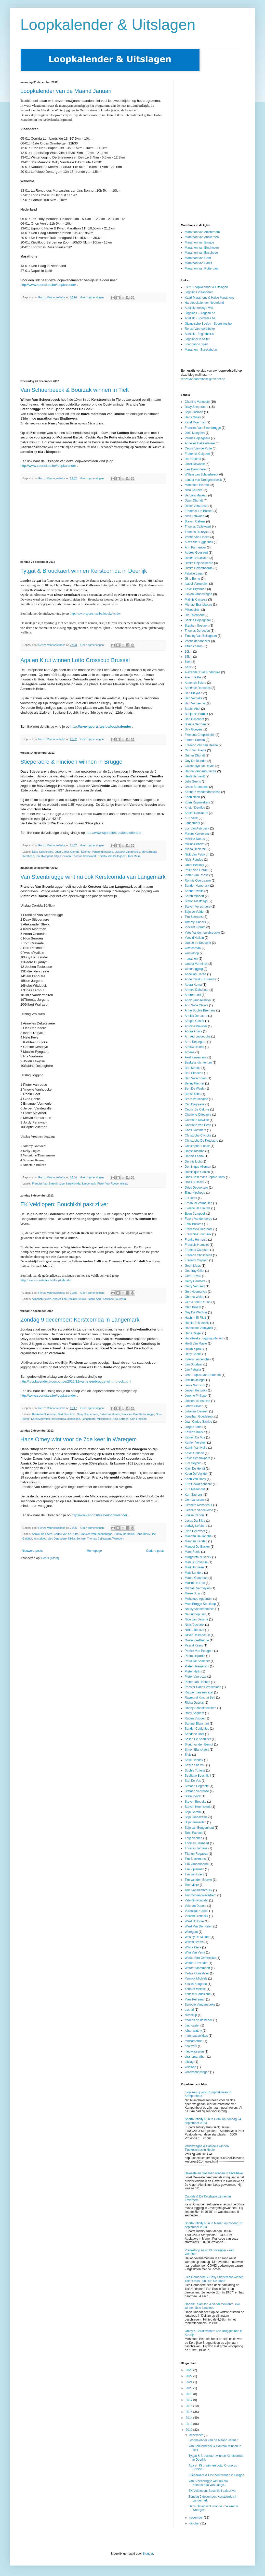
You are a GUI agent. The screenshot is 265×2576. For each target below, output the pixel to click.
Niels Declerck (194, 1625)
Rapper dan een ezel (199, 1692)
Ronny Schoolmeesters (200, 1708)
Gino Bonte (192, 578)
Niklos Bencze (76, 1538)
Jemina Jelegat (195, 1380)
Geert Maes (193, 1265)
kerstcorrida (73, 1183)
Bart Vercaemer (195, 703)
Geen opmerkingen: (92, 297)
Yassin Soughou (196, 1984)
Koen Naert (192, 797)
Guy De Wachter (196, 1312)
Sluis (188, 1754)
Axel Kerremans (195, 1057)
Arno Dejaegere (195, 1042)
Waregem (118, 1538)
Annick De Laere (42, 1533)
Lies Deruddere (57, 1538)
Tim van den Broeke (198, 1880)
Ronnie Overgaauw (198, 880)
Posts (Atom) (50, 1558)
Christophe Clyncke (198, 1135)
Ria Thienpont (44, 856)
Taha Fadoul (193, 1833)
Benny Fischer (194, 1083)
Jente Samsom (195, 1385)
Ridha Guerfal (194, 1702)
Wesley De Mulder (197, 1937)
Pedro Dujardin (195, 1656)
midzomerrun (194, 2041)
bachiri (189, 2009)
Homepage (94, 1551)
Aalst (188, 667)
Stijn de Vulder (195, 911)
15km (188, 656)
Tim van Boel (194, 1874)
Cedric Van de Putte (66, 1533)
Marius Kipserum (196, 1562)
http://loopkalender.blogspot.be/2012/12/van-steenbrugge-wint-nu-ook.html (75, 1381)
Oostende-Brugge (197, 1640)
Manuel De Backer (197, 1546)
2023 (189, 2370)
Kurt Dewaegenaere (198, 1484)
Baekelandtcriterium (44, 1414)
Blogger (148, 2553)
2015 (189, 2412)
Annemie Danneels (197, 688)
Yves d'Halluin (194, 937)
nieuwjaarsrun (194, 2051)
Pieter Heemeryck (197, 1666)
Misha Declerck (195, 849)
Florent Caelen (195, 740)
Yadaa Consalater (197, 1973)
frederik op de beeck (199, 2020)
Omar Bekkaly (194, 865)
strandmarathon (195, 2056)
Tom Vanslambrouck (198, 1890)
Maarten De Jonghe (198, 1536)
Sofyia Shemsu (195, 1765)
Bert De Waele (195, 1088)
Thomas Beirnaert (197, 1843)
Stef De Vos (193, 1781)
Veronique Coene (196, 1911)
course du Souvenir (198, 943)
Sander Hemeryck (197, 885)
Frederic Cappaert (197, 1250)
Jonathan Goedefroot (199, 1416)
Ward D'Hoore (194, 1921)
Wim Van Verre (195, 1952)
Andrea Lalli (59, 1298)
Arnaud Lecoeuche (197, 1036)
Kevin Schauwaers (197, 1458)
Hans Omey (143, 1533)
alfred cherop (194, 646)
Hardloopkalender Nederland (204, 302)
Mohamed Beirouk (197, 485)
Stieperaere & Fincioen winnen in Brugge (71, 762)
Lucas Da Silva (195, 1520)
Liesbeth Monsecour (198, 1505)
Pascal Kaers (194, 1645)
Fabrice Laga (194, 573)
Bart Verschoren (196, 1078)
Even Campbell (195, 1213)
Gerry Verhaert (195, 1286)
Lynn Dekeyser (195, 1531)
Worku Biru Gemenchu (200, 1958)
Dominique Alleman (198, 1166)
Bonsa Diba (193, 1094)
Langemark (89, 1183)
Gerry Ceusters (195, 1281)
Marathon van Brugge (199, 242)
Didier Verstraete (110, 1414)
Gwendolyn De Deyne (200, 766)
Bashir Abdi (94, 1298)
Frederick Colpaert (197, 454)
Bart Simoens (194, 1073)
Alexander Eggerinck (199, 542)
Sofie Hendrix (194, 1760)
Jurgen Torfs (193, 1427)
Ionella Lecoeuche (197, 1359)
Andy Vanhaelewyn (198, 1000)
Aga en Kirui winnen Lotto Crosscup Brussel (75, 660)
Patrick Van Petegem (199, 1651)
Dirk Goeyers (194, 729)
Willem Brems (194, 1942)
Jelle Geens (193, 781)
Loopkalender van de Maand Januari (65, 91)
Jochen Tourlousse (197, 1401)
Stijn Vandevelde (196, 1817)
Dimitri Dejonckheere (199, 563)
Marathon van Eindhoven (202, 247)
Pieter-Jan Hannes (197, 1682)
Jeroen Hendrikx (196, 1390)
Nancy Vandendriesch (200, 1609)
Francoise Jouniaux (198, 1234)
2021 (189, 2382)
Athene (189, 1052)
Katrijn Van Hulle (196, 1447)
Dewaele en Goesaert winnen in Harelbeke (214, 2173)
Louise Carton (194, 1515)
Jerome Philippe (196, 1395)
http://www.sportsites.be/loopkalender (95, 613)
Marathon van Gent (198, 258)
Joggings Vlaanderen (199, 292)
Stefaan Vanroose (197, 1791)
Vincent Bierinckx (196, 1916)
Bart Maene (193, 1068)
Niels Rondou (194, 859)
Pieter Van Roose (108, 1183)
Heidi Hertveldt (195, 776)
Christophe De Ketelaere (201, 1140)
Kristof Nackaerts (196, 813)
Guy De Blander (195, 761)
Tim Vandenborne (197, 1864)
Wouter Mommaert (197, 1968)
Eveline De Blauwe (197, 1208)
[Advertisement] (93, 341)
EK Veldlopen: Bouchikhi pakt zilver (64, 1204)
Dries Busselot (194, 1182)
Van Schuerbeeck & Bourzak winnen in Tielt (74, 390)
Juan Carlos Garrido (67, 851)
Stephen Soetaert (196, 625)
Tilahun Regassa (196, 1853)
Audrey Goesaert (196, 552)
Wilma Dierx (193, 1947)
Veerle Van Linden (197, 537)
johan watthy (193, 2030)
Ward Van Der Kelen (199, 1926)
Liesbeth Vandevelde (127, 851)
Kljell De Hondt (195, 1468)
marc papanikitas (196, 2035)
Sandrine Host (194, 1734)
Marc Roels (192, 1552)
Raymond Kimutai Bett (200, 1697)
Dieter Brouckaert (196, 558)
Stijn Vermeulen (195, 1822)
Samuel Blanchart (197, 1723)
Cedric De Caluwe (197, 1109)
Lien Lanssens (194, 1499)
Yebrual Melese (195, 1989)
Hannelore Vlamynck (199, 1328)
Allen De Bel (193, 677)
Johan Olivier (194, 1406)
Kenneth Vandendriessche (97, 851)
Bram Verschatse (196, 1099)
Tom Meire (134, 856)
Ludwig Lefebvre (196, 1526)
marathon (191, 958)
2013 (189, 2424)
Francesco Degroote (199, 1229)
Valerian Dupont (195, 1906)
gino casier (192, 2025)
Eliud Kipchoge (195, 1192)
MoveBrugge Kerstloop (200, 1604)
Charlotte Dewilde (197, 1120)
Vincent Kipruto (195, 927)
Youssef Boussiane (198, 1994)
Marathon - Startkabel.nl (201, 349)
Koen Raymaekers (197, 802)
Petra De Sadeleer (197, 1661)
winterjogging (194, 969)
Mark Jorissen (194, 1567)
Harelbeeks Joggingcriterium (204, 1338)
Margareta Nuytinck (198, 1557)
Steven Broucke (195, 1801)
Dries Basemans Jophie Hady (205, 1177)
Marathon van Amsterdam (202, 232)
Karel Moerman (40, 1418)
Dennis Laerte (194, 1156)
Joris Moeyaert (195, 433)
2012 (189, 2430)
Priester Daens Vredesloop (203, 1687)
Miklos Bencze (194, 844)
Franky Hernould (124, 1533)
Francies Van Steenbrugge (48, 1183)
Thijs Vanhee (193, 1838)
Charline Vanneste (197, 402)
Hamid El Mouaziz (197, 1323)
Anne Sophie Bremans (200, 1010)
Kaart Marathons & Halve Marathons (209, 297)
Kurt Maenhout (195, 1489)
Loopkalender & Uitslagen (107, 24)
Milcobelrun (104, 1418)
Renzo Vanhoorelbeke (200, 329)
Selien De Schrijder (198, 1739)
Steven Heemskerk (197, 1807)
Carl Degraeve (194, 1104)
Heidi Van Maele (196, 1343)
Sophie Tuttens (195, 1770)
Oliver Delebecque (197, 1635)
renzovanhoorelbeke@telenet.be (203, 379)
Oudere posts (155, 1551)
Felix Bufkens (194, 1224)
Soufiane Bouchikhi (114, 1298)
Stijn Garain (193, 1812)
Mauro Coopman (196, 1578)
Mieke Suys (193, 1593)
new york (191, 2046)
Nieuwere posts (32, 1551)
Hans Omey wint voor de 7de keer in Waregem (78, 1439)
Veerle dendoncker (197, 641)
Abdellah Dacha (195, 974)
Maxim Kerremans (197, 833)
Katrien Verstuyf (195, 1442)
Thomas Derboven (197, 630)
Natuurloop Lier (195, 1614)
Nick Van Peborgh (197, 854)
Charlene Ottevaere (198, 1114)
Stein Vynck (193, 1796)
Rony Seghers (194, 1713)
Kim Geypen (193, 1463)
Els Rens (191, 1198)
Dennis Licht (193, 1161)
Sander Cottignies (197, 1728)
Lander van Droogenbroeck (203, 480)
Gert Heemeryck (196, 1291)
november (196, 2517)
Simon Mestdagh (196, 901)
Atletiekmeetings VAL (199, 308)
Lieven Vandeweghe (198, 594)
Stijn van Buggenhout (199, 1827)
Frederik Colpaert (196, 1260)
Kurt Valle (191, 818)
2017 (189, 2400)
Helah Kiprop (193, 1349)
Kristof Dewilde (195, 807)
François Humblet (197, 1245)
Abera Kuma (193, 984)
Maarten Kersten (196, 1541)
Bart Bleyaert (193, 693)
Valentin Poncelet (196, 1900)
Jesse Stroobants (196, 787)
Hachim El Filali (195, 1318)
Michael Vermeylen (197, 1588)
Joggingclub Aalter (197, 339)
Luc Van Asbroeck (197, 828)
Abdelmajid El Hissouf (200, 979)
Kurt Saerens (194, 1494)
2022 (189, 2376)
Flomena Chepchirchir (200, 735)
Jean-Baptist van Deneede (203, 1375)
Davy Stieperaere (42, 851)
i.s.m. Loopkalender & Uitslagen (206, 287)
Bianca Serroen (195, 724)
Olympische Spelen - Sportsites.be (208, 323)
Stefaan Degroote (197, 1786)
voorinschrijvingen (197, 2072)
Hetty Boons (193, 1354)
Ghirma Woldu (194, 1297)
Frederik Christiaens (198, 1255)
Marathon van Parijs (198, 263)
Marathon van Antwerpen (202, 237)
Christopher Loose (197, 1146)
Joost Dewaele (195, 464)
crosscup (191, 2015)
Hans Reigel (193, 1333)
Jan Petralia (193, 1369)
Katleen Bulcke (195, 1432)
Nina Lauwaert (194, 516)
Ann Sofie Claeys (196, 1005)
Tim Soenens (194, 917)
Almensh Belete (41, 1298)
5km (188, 662)
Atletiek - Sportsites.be (200, 318)
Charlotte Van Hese (198, 1125)
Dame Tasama (194, 1151)
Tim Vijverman (194, 1869)
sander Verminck (196, 964)
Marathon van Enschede (201, 252)
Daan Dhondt (194, 500)
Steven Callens (195, 521)
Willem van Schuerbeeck (201, 474)
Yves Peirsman (195, 1999)
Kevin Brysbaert (195, 589)
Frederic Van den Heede (201, 745)
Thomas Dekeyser (197, 532)
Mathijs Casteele (196, 599)
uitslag (124, 1183)
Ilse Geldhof (193, 459)
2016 (189, 2406)
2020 (189, 2388)
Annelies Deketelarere (200, 443)
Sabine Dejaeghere (198, 620)
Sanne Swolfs (194, 891)
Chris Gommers (195, 1130)
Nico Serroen (121, 1418)
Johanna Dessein (196, 1411)
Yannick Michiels (196, 1978)
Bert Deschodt (66, 1414)
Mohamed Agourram (199, 1599)
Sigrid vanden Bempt (199, 1744)
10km (188, 651)
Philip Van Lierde (196, 870)
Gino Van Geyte (195, 750)
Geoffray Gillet (194, 1271)
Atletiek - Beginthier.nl (199, 334)
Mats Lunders (194, 1572)
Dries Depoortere (196, 1187)
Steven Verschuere (197, 906)
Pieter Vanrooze (195, 1676)
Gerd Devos (193, 1276)
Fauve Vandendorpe (198, 1218)
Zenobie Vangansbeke (200, 2004)
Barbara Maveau (196, 495)
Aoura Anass (193, 1031)
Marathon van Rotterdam (202, 268)
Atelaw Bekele (77, 1298)
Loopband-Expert (196, 344)
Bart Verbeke (193, 698)
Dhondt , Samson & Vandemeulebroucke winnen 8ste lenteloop (212, 2306)
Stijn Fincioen (62, 856)
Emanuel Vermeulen (198, 1203)
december (196, 2435)
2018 (189, 2394)
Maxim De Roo (195, 1583)
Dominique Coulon (197, 1172)
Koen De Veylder (196, 1473)
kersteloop (73, 1418)
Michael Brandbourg (198, 604)
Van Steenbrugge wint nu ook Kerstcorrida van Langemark (93, 877)
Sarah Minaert (194, 896)
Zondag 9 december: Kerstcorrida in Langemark (79, 1319)
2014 (189, 2418)
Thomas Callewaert (84, 856)
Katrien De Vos (195, 1437)
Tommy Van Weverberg (200, 1895)
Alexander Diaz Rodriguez (202, 672)
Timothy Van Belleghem (111, 856)
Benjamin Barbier (196, 714)
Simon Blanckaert (197, 1749)
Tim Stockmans (195, 1859)
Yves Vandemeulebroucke (202, 932)
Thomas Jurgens (196, 1848)
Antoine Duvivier (196, 1026)
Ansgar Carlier (194, 1021)
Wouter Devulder (196, 1963)
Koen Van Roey (195, 1479)
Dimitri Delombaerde (199, 568)
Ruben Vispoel (195, 1718)
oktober (194, 2523)
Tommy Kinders (195, 922)
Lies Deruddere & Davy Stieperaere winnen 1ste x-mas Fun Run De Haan (214, 2278)
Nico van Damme (196, 1619)
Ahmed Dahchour (196, 990)
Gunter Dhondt (195, 755)
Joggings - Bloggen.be (200, 313)
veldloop (190, 2067)
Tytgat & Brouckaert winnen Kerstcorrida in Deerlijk (83, 571)
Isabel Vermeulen (196, 583)
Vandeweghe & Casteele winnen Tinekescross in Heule (207, 2148)
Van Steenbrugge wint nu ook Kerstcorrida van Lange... (209, 2482)
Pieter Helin (193, 1671)
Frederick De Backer (199, 511)
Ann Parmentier (195, 547)
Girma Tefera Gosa (197, 1302)
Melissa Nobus (195, 839)
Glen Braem (193, 1307)
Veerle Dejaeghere (197, 438)
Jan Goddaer (193, 1364)
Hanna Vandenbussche (200, 771)
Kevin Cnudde (194, 1453)
